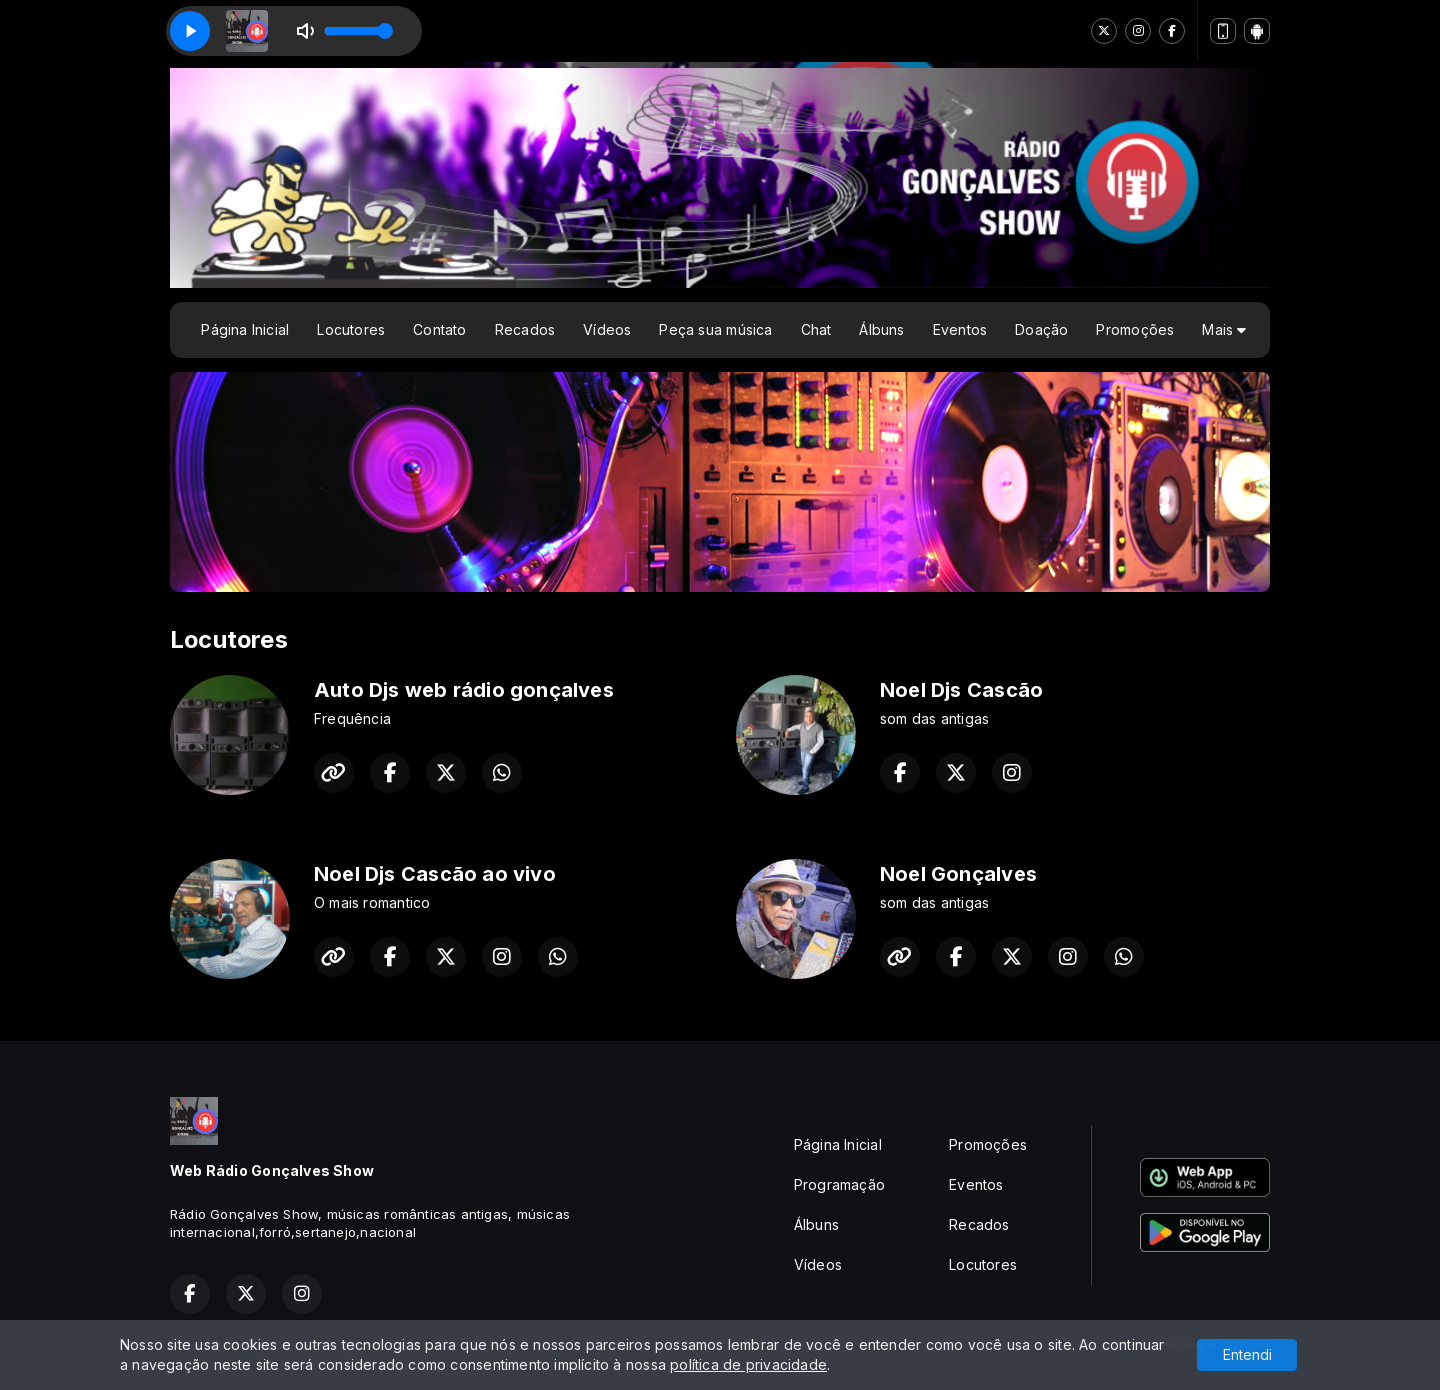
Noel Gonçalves (958, 874)
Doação (1041, 329)
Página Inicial (245, 329)
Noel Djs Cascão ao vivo (435, 874)
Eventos (960, 329)
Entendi (1247, 1354)
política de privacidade (748, 1364)
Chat (816, 329)
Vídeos (607, 329)
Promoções (1135, 329)
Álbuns (881, 329)
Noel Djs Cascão (961, 690)
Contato (439, 329)
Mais (1224, 329)
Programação (839, 1184)
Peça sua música (715, 329)
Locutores (351, 329)
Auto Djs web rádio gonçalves (464, 690)
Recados (525, 329)
